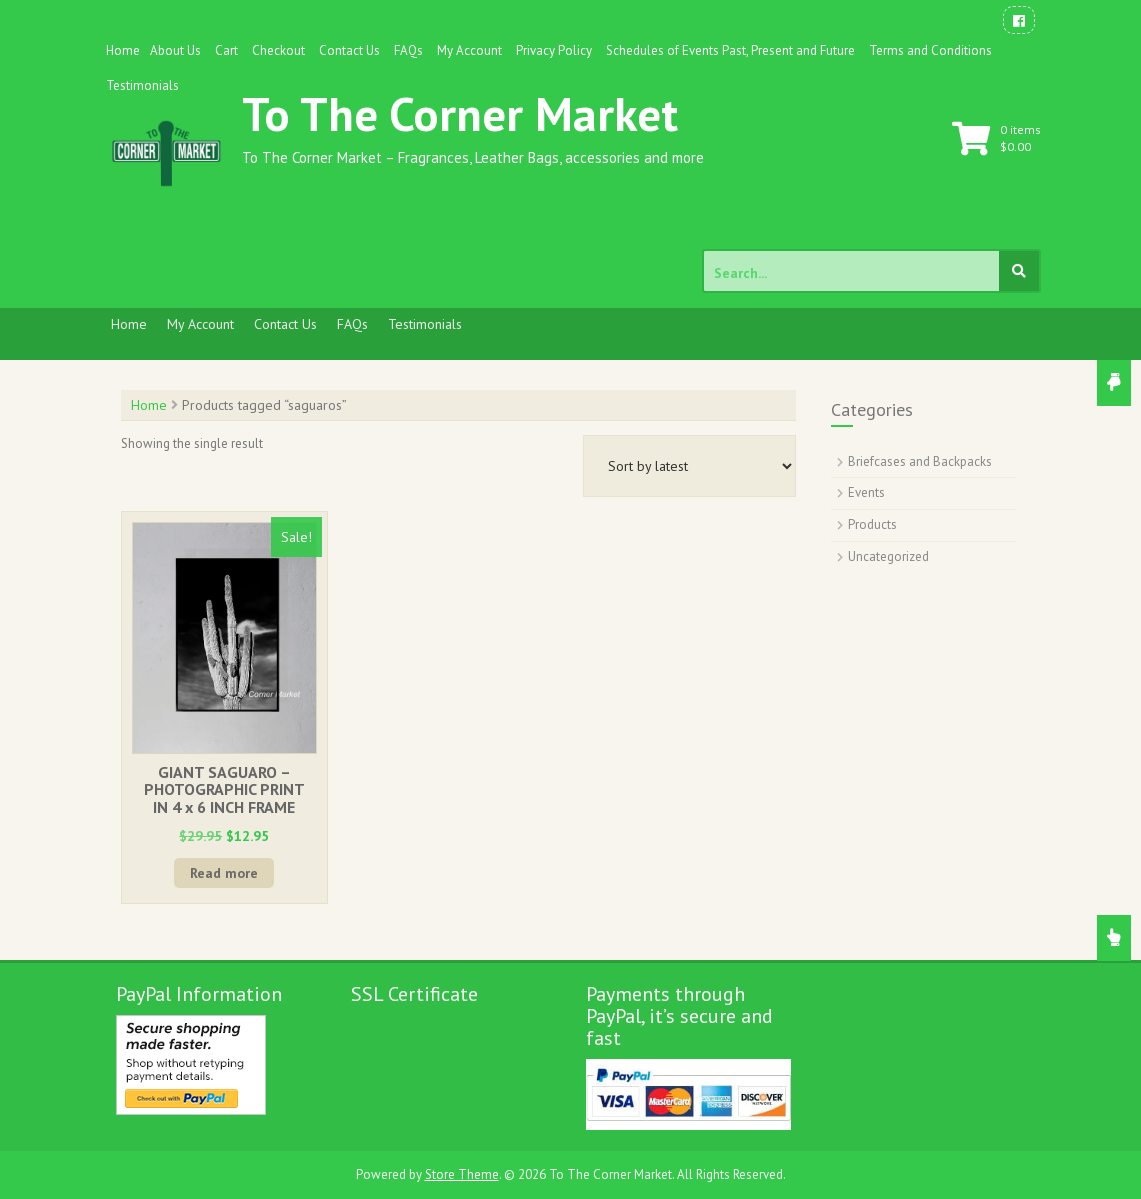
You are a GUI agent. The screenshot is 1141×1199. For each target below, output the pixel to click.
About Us (175, 50)
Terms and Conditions (930, 50)
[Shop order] (689, 466)
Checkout (278, 50)
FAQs (408, 50)
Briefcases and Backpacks (920, 461)
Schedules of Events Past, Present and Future (730, 50)
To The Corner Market (460, 113)
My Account (469, 50)
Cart (226, 50)
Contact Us (349, 50)
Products (872, 524)
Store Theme (462, 1174)
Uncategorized (888, 556)
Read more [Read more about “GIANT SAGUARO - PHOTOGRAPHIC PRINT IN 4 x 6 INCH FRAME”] (224, 873)
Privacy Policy (554, 50)
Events (866, 492)
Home (123, 50)
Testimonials (142, 85)
